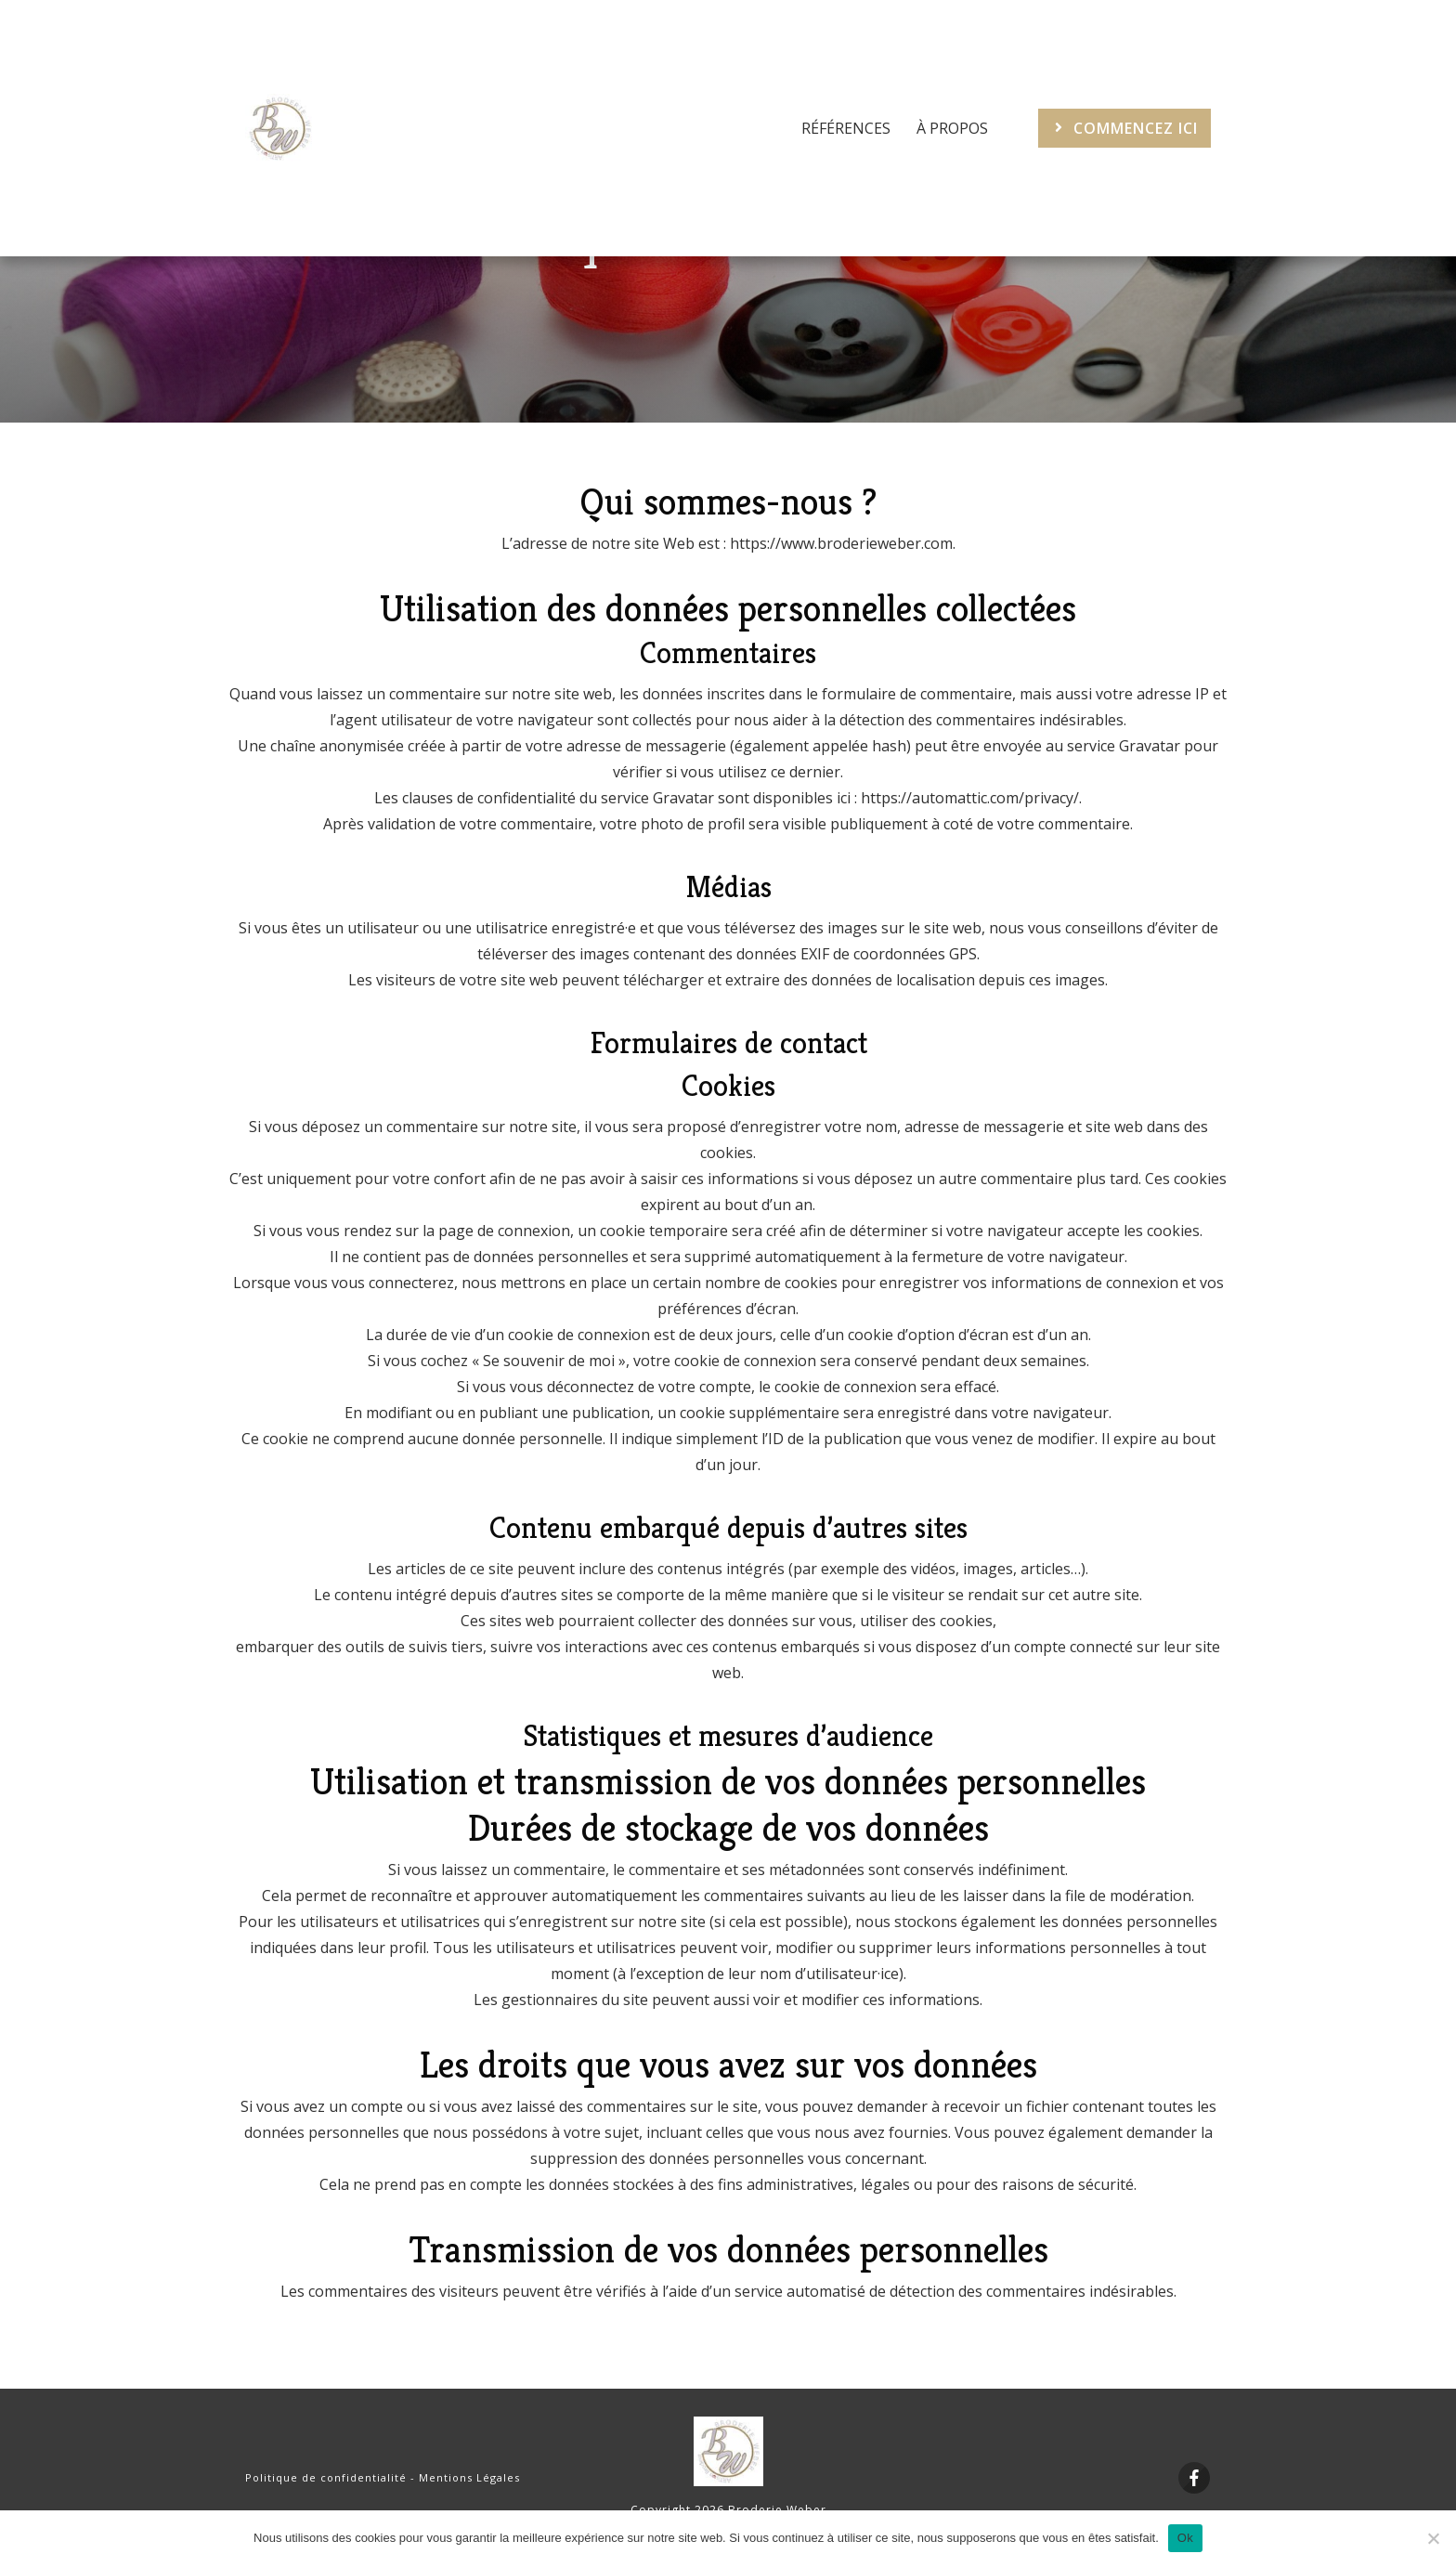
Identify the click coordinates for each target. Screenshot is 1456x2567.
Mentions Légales (469, 2477)
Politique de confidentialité (326, 2477)
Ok (1185, 2538)
